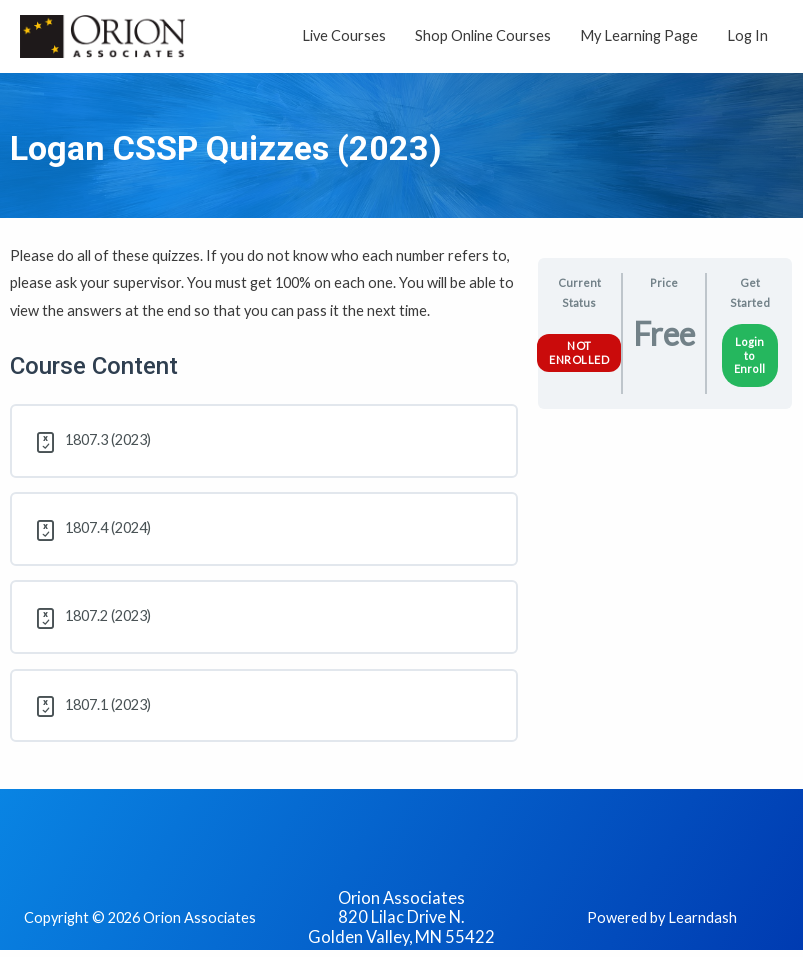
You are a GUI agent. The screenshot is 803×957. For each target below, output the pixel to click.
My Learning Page (639, 35)
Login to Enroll (749, 355)
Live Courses (344, 35)
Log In (747, 35)
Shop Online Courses (483, 35)
